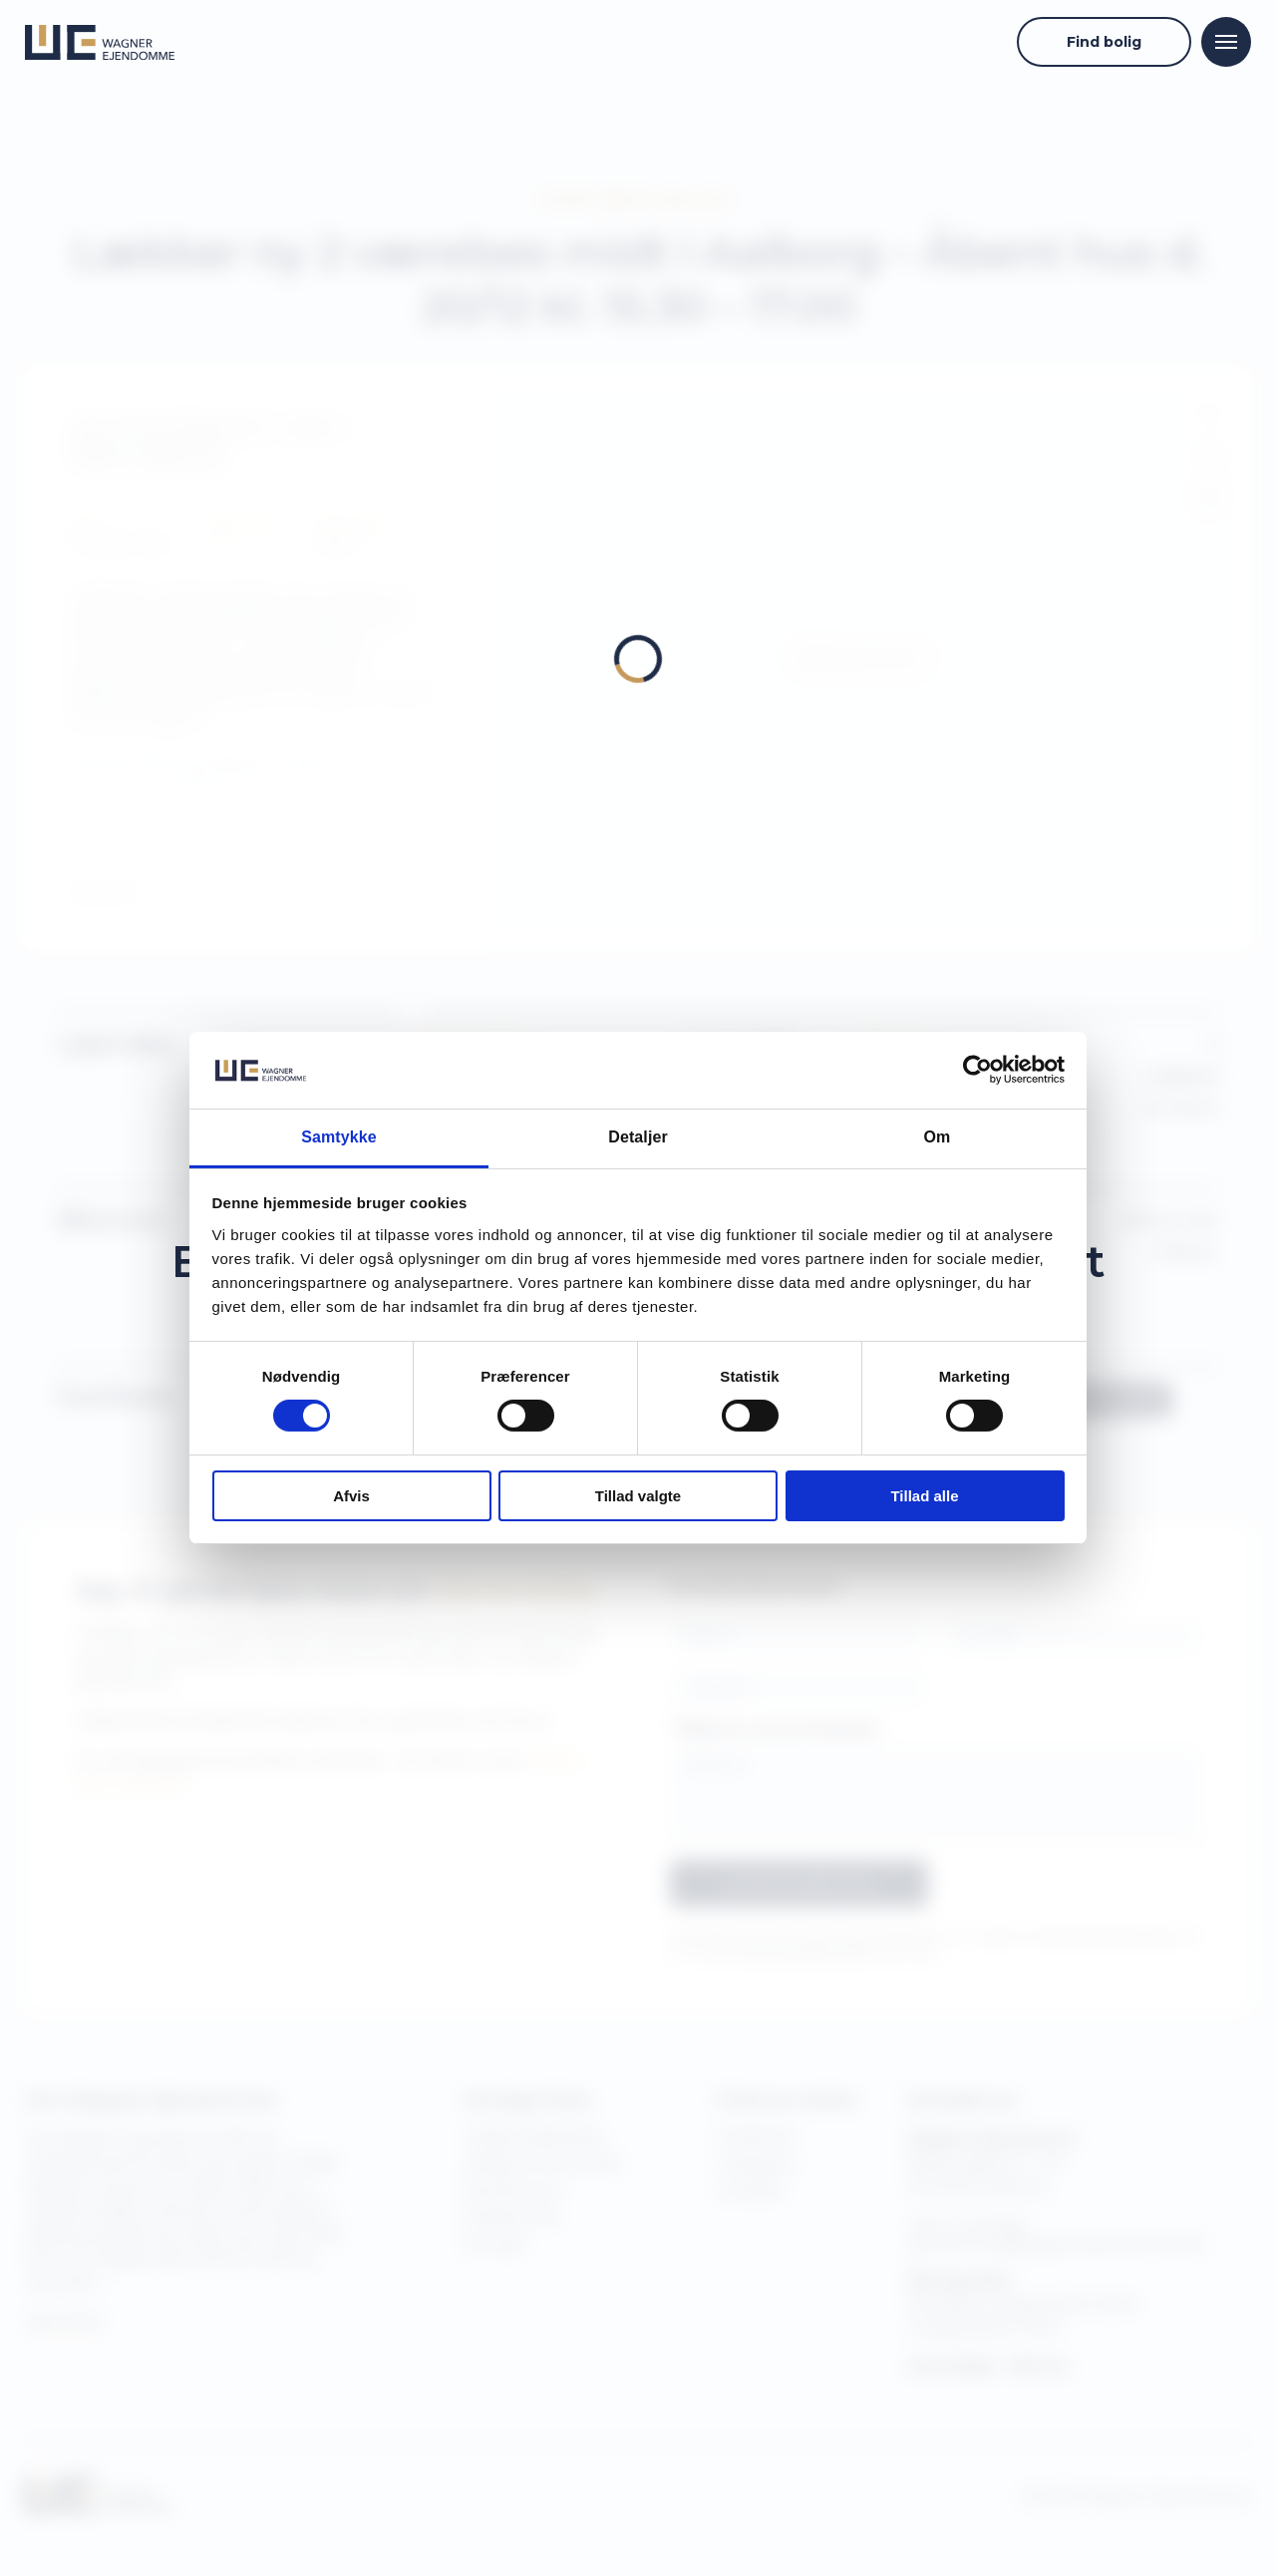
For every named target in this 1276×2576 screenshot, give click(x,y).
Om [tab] (937, 1136)
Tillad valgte (638, 1495)
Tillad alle (924, 1495)
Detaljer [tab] (638, 1136)
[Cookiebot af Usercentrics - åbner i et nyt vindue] (977, 1070)
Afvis (351, 1495)
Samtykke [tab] (339, 1136)
